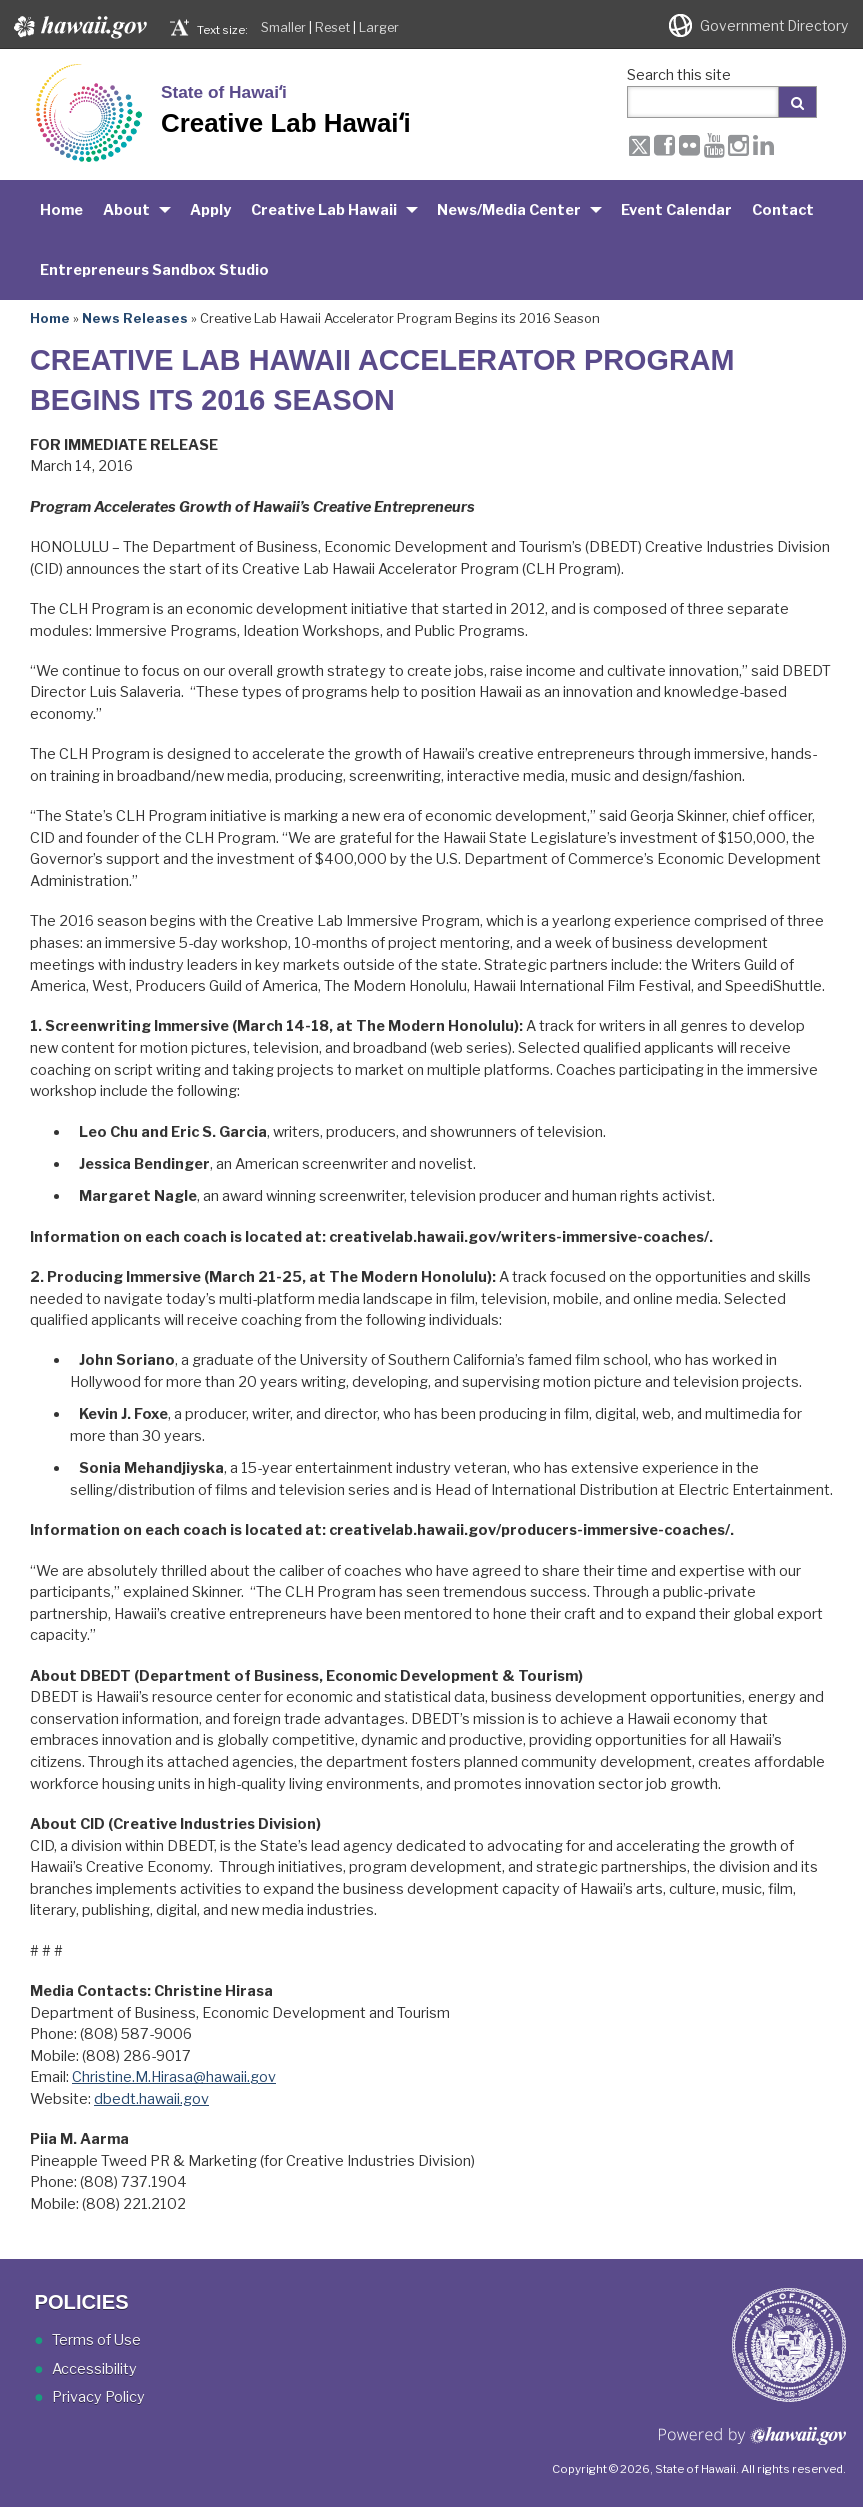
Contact (783, 210)
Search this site (679, 75)
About (126, 210)
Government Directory (774, 26)
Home (61, 210)
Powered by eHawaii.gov (752, 2443)
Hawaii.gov (78, 27)
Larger (379, 27)
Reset (332, 27)
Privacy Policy (98, 2397)
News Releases (135, 318)
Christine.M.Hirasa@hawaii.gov (174, 2077)
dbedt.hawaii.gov (151, 2099)
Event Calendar (676, 210)
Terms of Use (96, 2340)
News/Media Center (509, 210)
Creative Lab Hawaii (324, 210)
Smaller (283, 27)
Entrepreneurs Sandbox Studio (154, 270)
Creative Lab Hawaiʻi (286, 123)
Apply (210, 210)
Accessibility (94, 2369)
